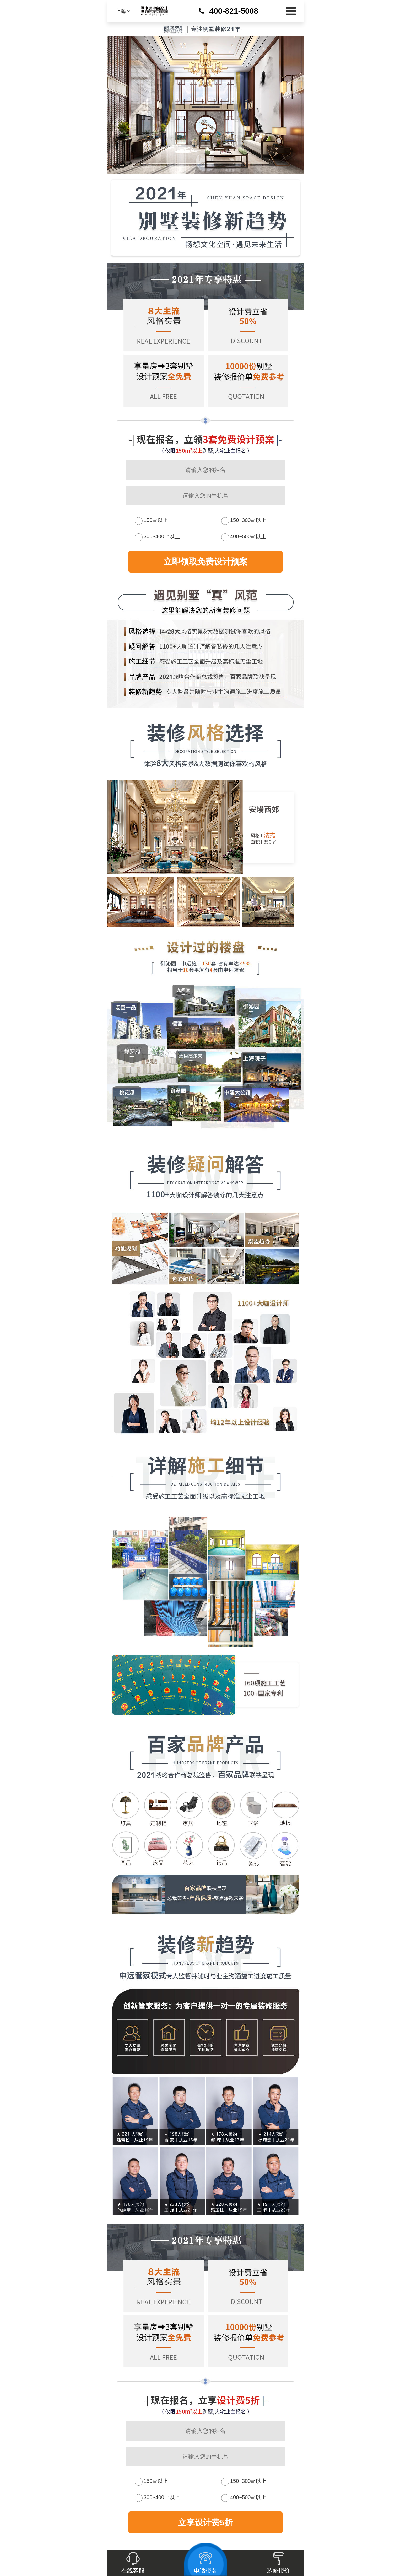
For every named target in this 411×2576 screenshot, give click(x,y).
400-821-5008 (233, 11)
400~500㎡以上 (248, 536)
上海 (123, 11)
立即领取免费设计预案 (205, 561)
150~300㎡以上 (248, 520)
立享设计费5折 (205, 2522)
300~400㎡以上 (162, 536)
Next (109, 854)
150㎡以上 (156, 520)
